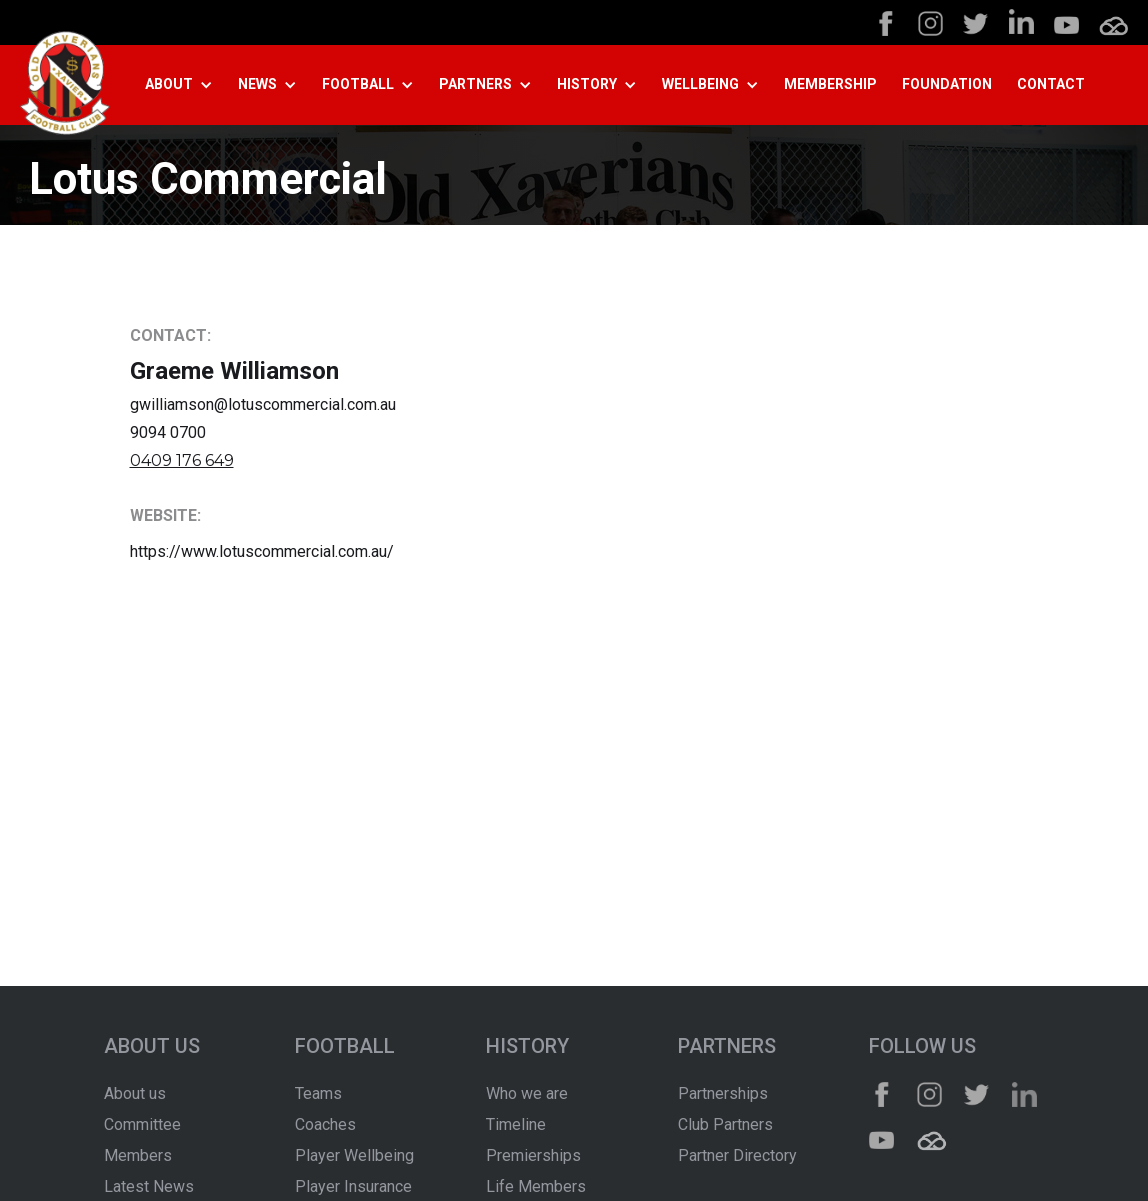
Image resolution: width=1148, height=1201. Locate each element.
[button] (186, 85)
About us (135, 1093)
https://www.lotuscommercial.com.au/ (262, 551)
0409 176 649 (182, 460)
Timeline (516, 1124)
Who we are (527, 1093)
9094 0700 (168, 432)
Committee (142, 1124)
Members (138, 1155)
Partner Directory (737, 1155)
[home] (65, 85)
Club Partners (725, 1124)
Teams (318, 1093)
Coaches (325, 1124)
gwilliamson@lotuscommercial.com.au (263, 404)
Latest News (149, 1186)
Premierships (533, 1155)
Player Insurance (353, 1186)
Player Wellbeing (354, 1155)
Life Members (536, 1186)
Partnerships (723, 1093)
